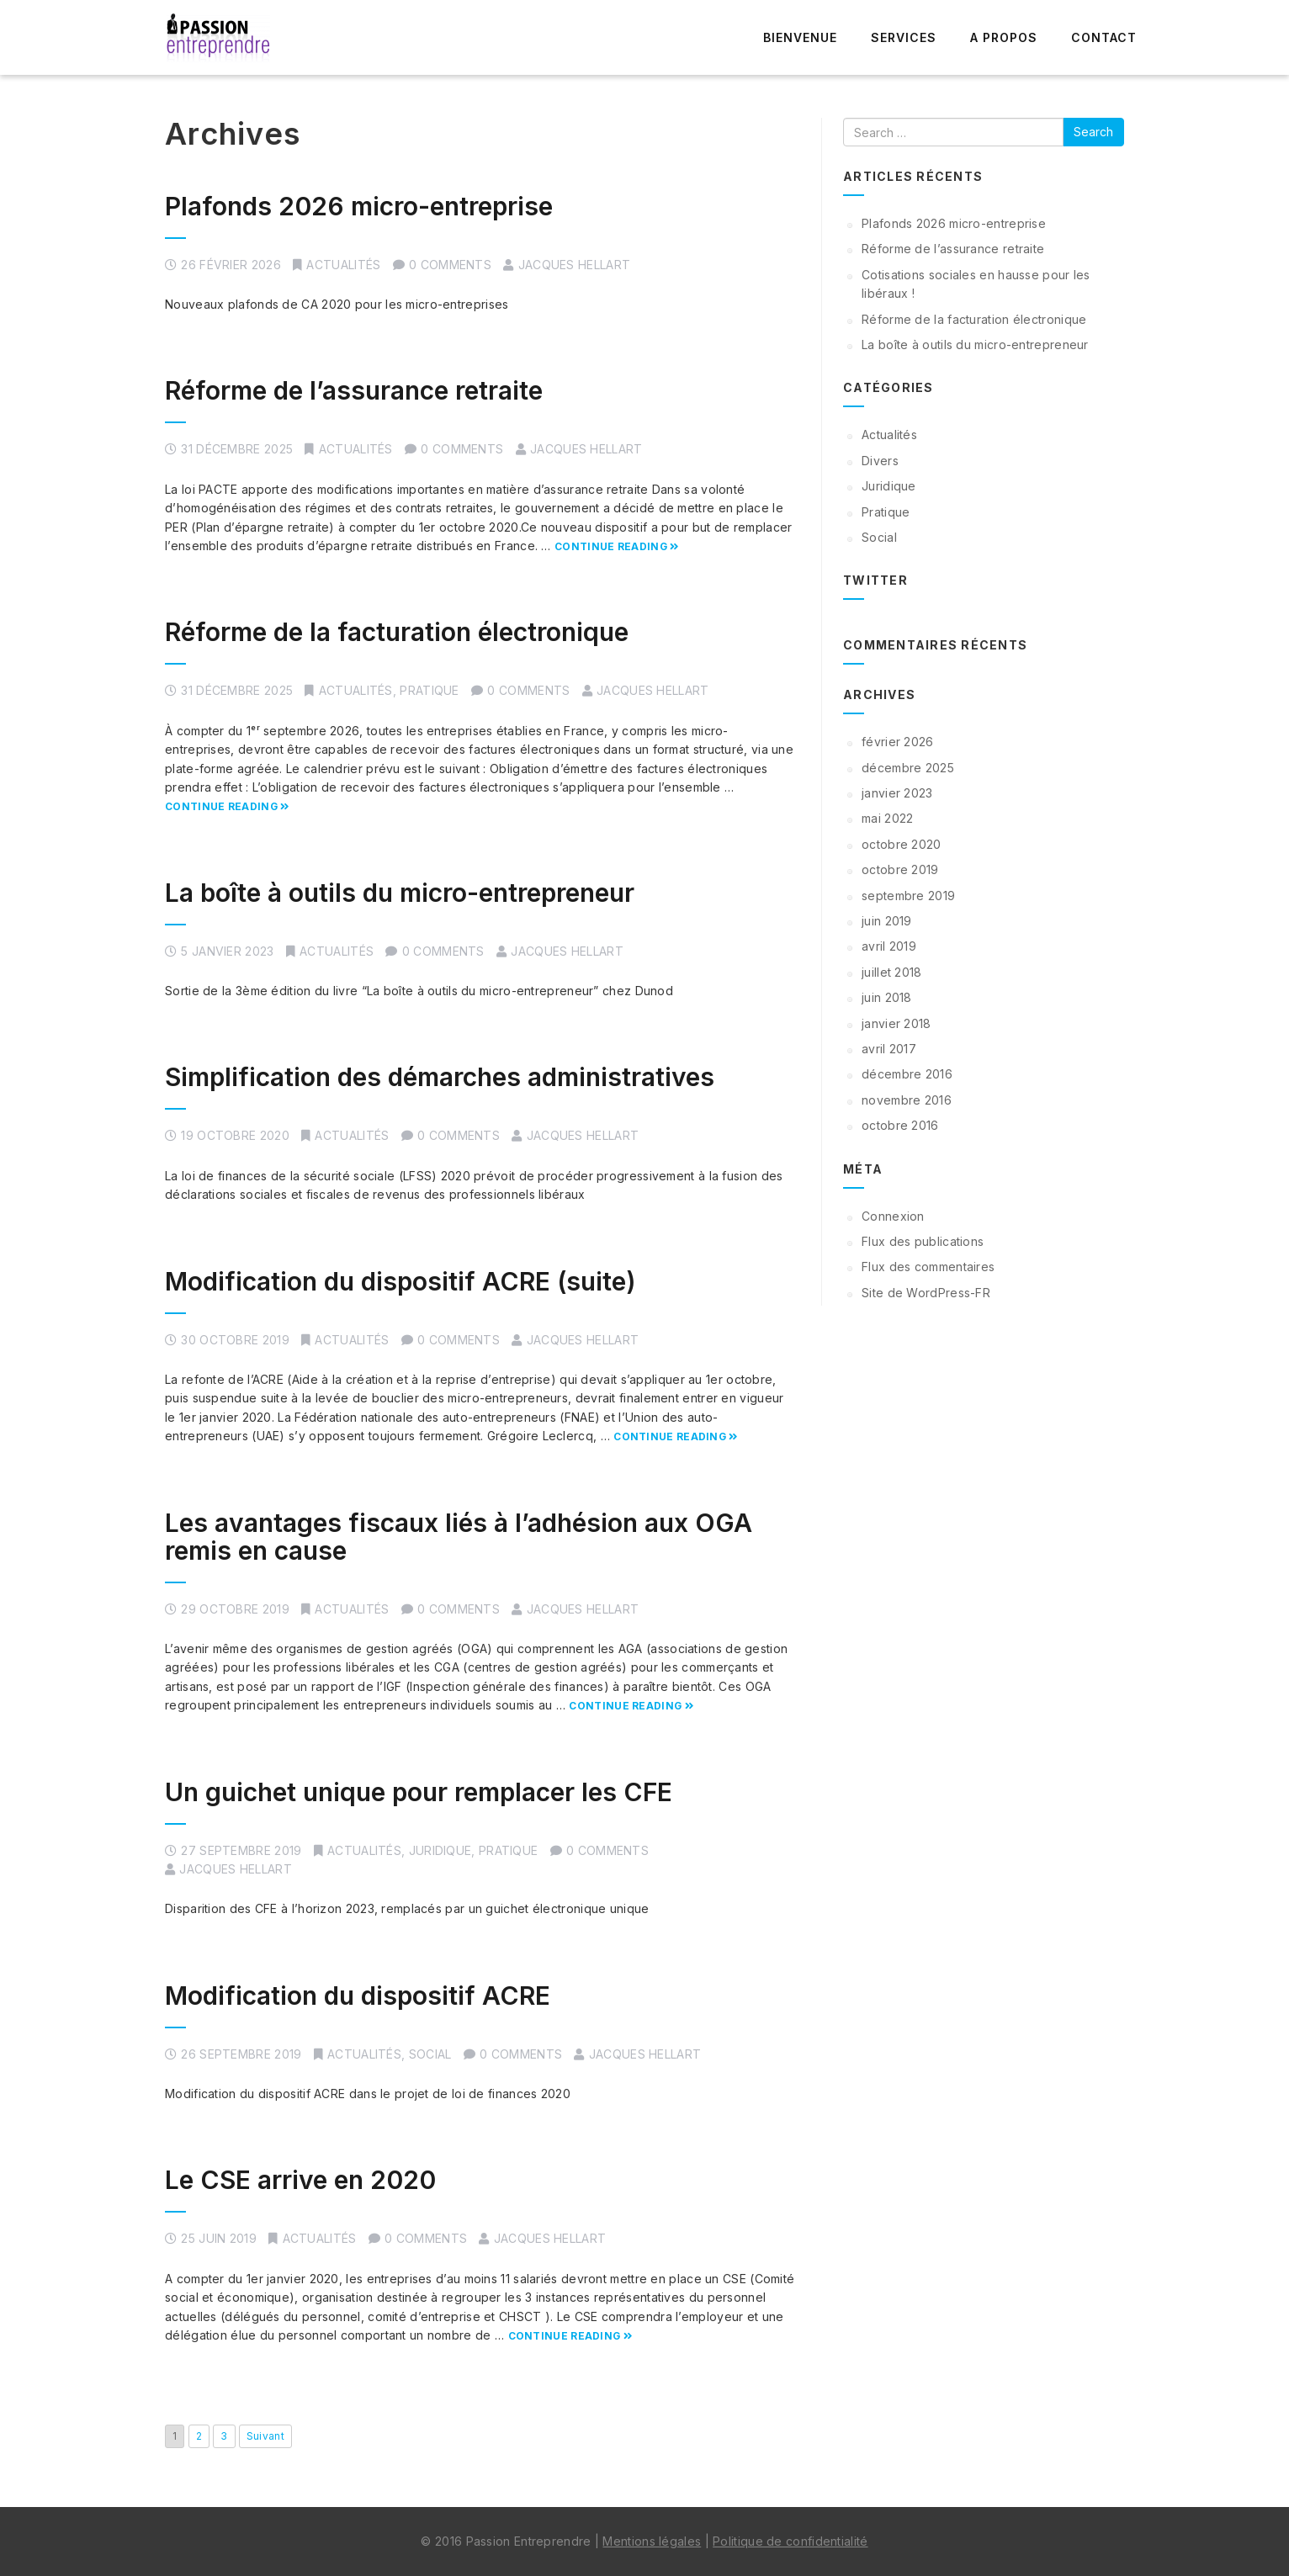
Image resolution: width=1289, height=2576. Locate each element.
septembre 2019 (908, 895)
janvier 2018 (896, 1023)
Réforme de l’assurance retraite (354, 390)
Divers (880, 460)
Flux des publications (923, 1241)
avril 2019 (889, 946)
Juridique (440, 1850)
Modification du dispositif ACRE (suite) (400, 1281)
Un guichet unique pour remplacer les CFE (418, 1792)
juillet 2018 (892, 972)
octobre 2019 (900, 869)
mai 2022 (887, 818)
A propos (1003, 37)
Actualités (343, 264)
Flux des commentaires (928, 1266)
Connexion (893, 1216)
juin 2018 (887, 997)
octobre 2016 (900, 1125)
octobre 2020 (902, 844)
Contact (1104, 37)
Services (903, 37)
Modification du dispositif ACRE (357, 1995)
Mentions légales (651, 2541)
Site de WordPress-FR (926, 1292)
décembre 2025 (908, 768)
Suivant (265, 2436)
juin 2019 (887, 921)
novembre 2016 (907, 1100)
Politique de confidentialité (790, 2541)
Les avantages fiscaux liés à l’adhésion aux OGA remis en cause (458, 1537)
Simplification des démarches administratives (439, 1077)
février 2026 (898, 741)
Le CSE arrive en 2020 (300, 2180)
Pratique (429, 690)
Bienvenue (800, 37)
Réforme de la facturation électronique (397, 632)
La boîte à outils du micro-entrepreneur (399, 892)
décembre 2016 (907, 1074)
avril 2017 (889, 1049)
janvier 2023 (897, 793)
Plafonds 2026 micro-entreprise (359, 206)
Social (430, 2054)
